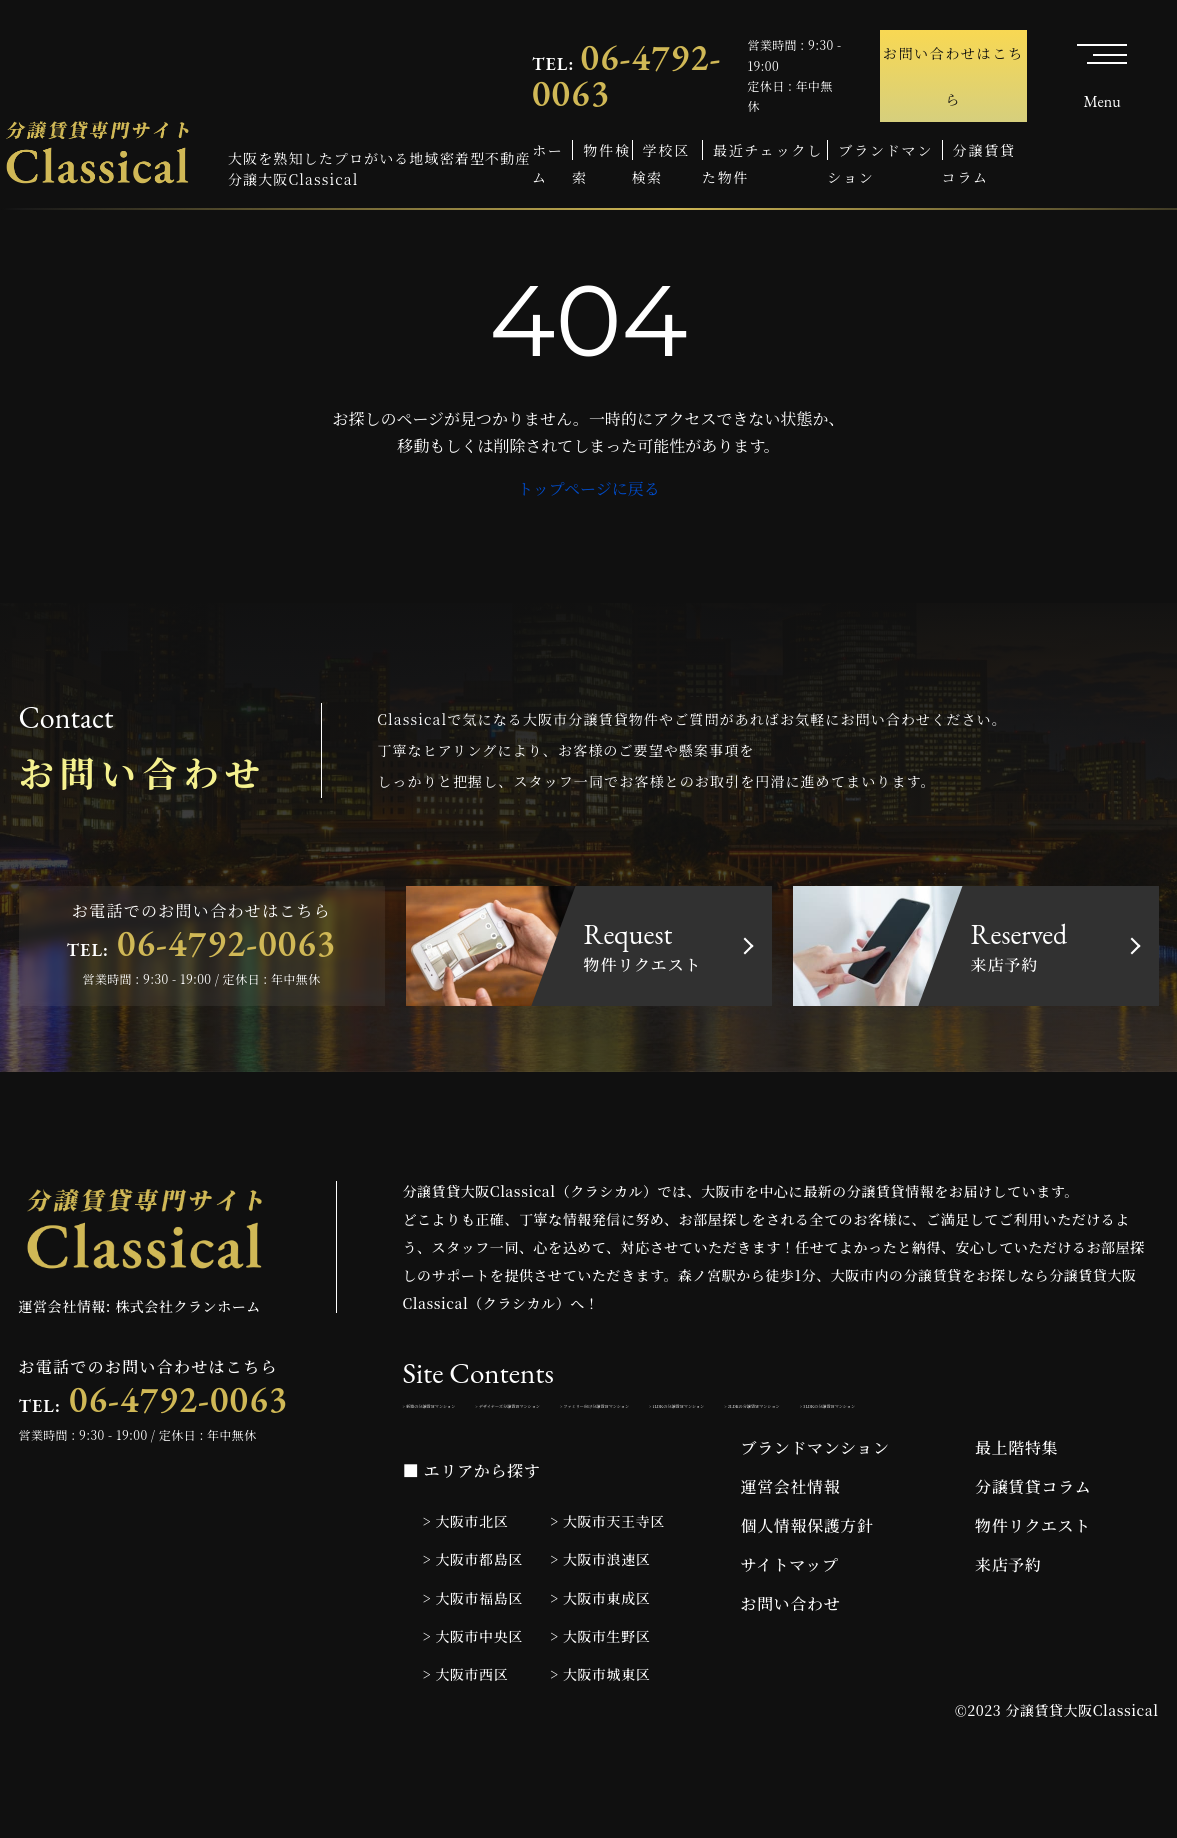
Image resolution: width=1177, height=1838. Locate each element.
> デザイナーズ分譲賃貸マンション (711, 1414)
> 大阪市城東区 (600, 1734)
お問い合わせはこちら (953, 76)
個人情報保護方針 (807, 1586)
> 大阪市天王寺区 (607, 1582)
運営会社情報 (791, 1547)
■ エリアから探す (472, 1531)
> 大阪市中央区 (473, 1696)
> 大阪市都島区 (473, 1620)
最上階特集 (1016, 1508)
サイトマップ (790, 1625)
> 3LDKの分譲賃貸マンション (912, 1458)
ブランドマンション (815, 1508)
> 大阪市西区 (466, 1734)
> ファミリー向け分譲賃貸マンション (958, 1414)
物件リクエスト (1033, 1586)
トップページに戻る (588, 488)
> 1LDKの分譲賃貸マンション (496, 1458)
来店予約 (1008, 1625)
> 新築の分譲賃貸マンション (492, 1414)
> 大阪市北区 (466, 1582)
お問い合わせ (791, 1664)
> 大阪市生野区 (600, 1696)
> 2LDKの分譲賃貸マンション (703, 1458)
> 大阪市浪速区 (600, 1620)
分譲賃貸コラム (1033, 1547)
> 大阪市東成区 (600, 1658)
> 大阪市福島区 (473, 1658)
